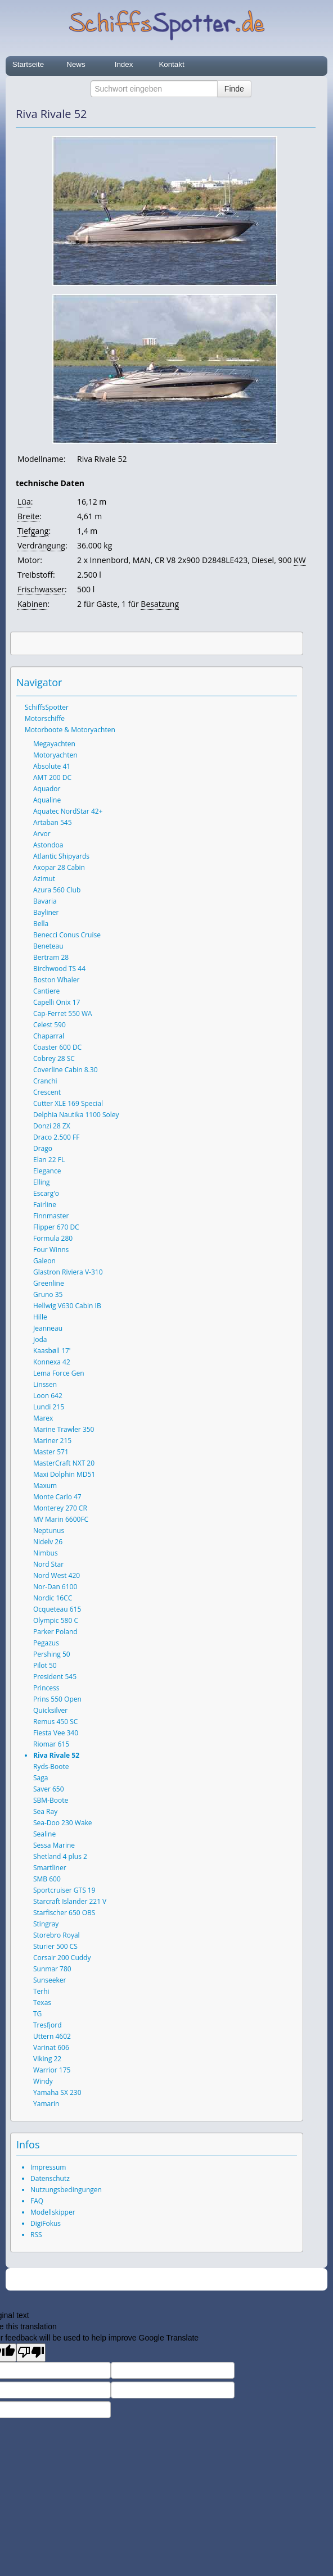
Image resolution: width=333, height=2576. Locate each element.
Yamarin (46, 2103)
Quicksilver (50, 1710)
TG (37, 2014)
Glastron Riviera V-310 (68, 1272)
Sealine (44, 1834)
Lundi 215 (48, 1407)
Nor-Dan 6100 (55, 1586)
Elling (41, 1182)
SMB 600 (47, 1879)
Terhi (41, 1991)
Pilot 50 (45, 1665)
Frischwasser (41, 589)
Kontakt (171, 64)
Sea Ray (45, 1811)
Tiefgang (32, 530)
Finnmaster (51, 1216)
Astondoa (48, 845)
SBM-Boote (50, 1800)
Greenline (48, 1283)
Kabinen (32, 603)
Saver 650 (48, 1789)
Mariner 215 (52, 1440)
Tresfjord (47, 2025)
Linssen (45, 1384)
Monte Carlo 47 (57, 1497)
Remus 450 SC (55, 1721)
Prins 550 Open (57, 1699)
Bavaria (45, 901)
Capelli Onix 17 (56, 1002)
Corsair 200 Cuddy (62, 1957)
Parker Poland (55, 1631)
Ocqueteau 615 (57, 1609)
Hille (40, 1317)
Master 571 (51, 1452)
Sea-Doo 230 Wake (62, 1822)
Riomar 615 (51, 1744)
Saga (40, 1778)
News (75, 64)
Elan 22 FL (49, 1159)
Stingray (45, 1924)
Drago (42, 1148)
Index (124, 64)
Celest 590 (49, 1025)
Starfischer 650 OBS (64, 1912)
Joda (40, 1339)
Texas (42, 2002)
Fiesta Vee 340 (55, 1733)
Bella (40, 923)
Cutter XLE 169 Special (68, 1103)
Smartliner (49, 1867)
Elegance (47, 1171)
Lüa (24, 501)
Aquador (46, 788)
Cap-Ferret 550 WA (62, 1013)
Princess (46, 1688)
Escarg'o (46, 1193)
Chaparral (48, 1036)
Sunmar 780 (52, 1969)
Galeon (44, 1261)
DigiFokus (45, 2223)
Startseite (28, 64)
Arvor (42, 833)
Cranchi (45, 1081)
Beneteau (48, 946)
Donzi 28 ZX (51, 1126)
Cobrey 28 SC (54, 1058)
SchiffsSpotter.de (179, 2279)
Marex (43, 1418)
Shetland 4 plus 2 (60, 1856)
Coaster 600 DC (57, 1047)
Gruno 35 (47, 1294)
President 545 (54, 1676)
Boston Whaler (56, 980)
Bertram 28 (51, 957)
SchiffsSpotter (47, 707)
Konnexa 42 (51, 1362)
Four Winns (51, 1249)
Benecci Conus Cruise (67, 935)
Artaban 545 (52, 822)
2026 (143, 2279)
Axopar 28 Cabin (59, 867)
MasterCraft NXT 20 (63, 1463)
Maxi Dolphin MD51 (64, 1474)
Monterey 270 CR (60, 1508)
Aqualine (47, 800)
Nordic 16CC (52, 1598)
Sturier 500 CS (55, 1946)
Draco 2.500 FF (56, 1137)
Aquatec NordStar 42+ (67, 811)
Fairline (44, 1204)
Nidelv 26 (47, 1541)
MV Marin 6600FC (60, 1519)
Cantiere (46, 991)
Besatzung (160, 603)
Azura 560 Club (56, 890)
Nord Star (48, 1564)
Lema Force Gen (58, 1373)
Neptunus (48, 1530)
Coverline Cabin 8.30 (65, 1069)
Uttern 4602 (52, 2036)
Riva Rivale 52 (56, 1755)
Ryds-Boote (51, 1766)
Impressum (48, 2167)
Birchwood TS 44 (59, 968)
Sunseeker (49, 1980)
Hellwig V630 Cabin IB (67, 1305)
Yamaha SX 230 (57, 2092)
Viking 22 (47, 2058)
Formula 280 (53, 1238)
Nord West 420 (56, 1575)
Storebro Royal (56, 1935)
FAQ (36, 2201)
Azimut (44, 878)
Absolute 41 (51, 766)
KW (300, 560)
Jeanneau (47, 1328)
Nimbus (45, 1553)
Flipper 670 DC (56, 1227)
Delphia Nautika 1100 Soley (76, 1114)
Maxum (45, 1485)
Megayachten (54, 744)
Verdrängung (41, 545)
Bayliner (46, 912)
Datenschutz (50, 2178)
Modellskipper (52, 2212)
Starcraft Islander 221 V (69, 1901)
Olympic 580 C (55, 1620)
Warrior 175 (51, 2070)
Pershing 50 (51, 1654)
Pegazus (46, 1643)
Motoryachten (55, 755)
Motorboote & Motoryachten (70, 729)
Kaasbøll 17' (52, 1350)
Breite (28, 516)
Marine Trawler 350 (63, 1429)
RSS (36, 2234)
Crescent (47, 1092)
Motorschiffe (45, 718)
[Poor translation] (31, 2352)
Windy (43, 2081)
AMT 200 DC (52, 777)
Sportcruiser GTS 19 (64, 1890)
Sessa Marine (54, 1845)
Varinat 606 (51, 2047)
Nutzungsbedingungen (66, 2189)
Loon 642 (47, 1395)
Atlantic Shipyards (61, 856)
